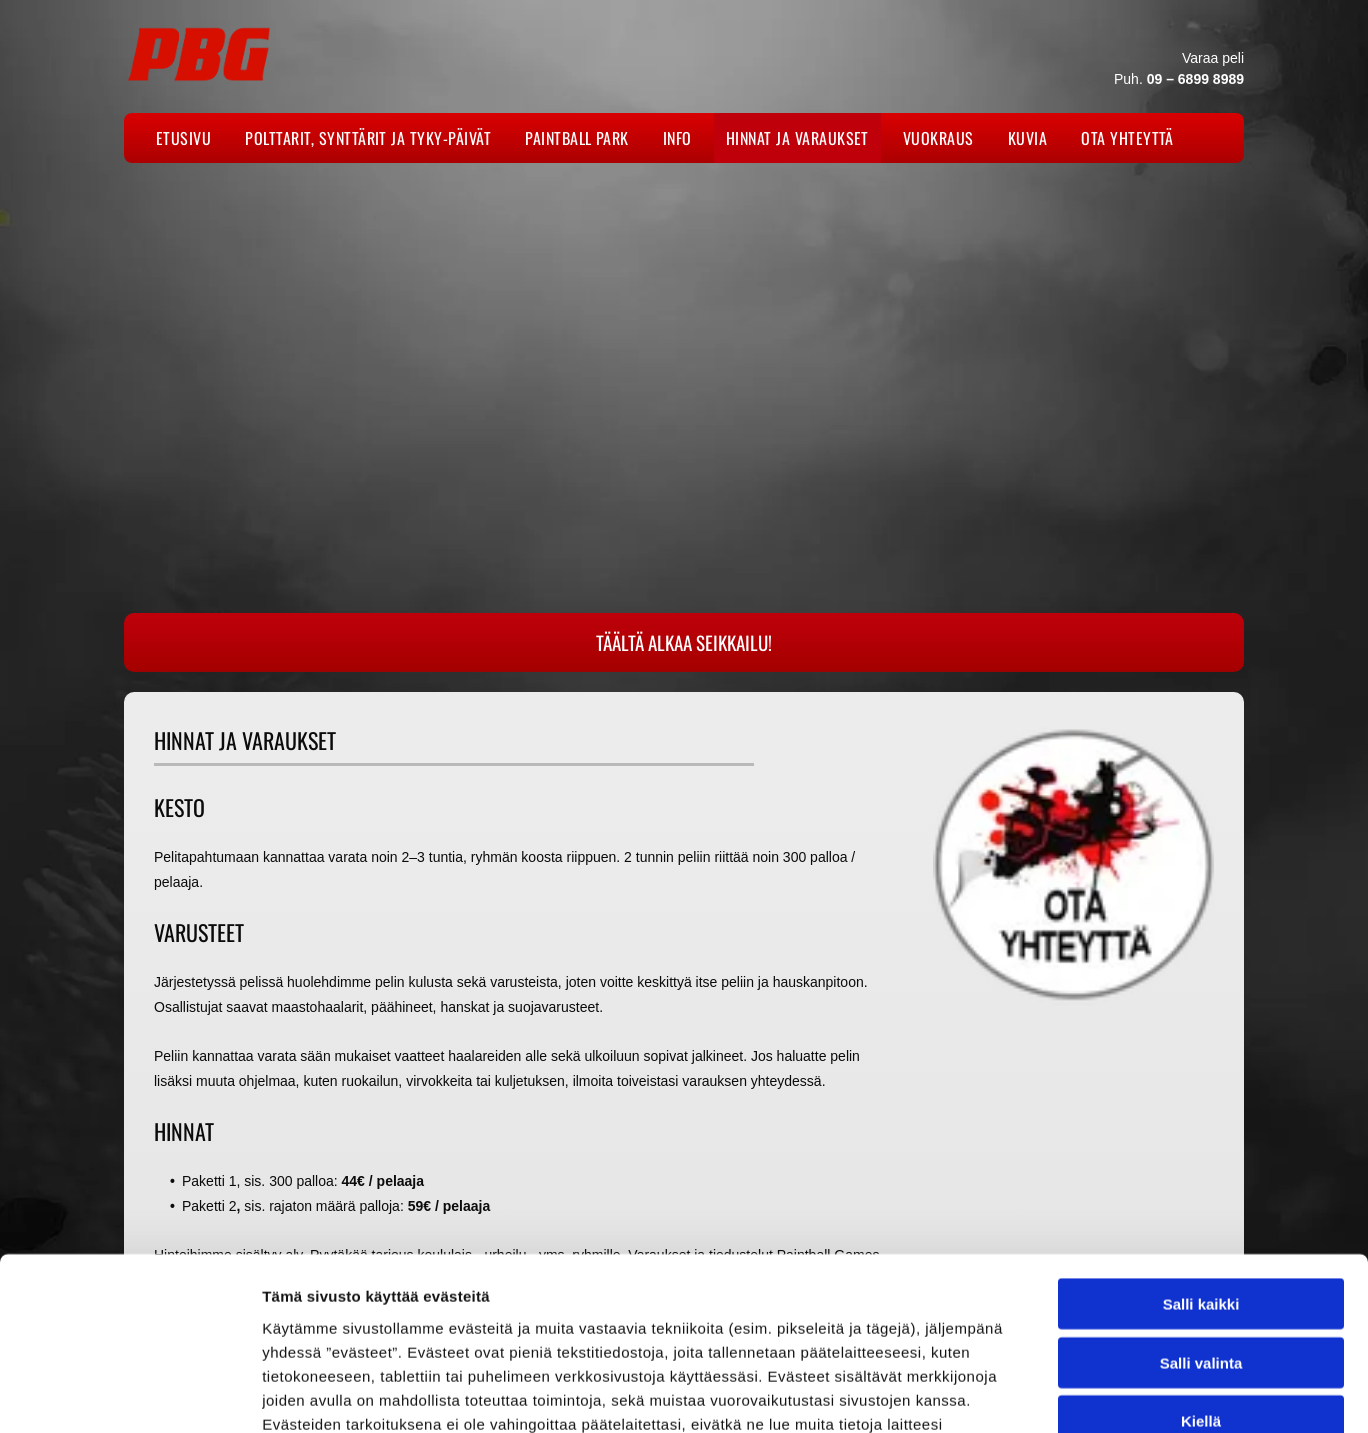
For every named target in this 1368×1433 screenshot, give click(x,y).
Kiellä (1201, 1263)
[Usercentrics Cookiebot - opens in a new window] (129, 1394)
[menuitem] (188, 138)
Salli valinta (1201, 1204)
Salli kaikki (1201, 1146)
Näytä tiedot (1069, 1393)
